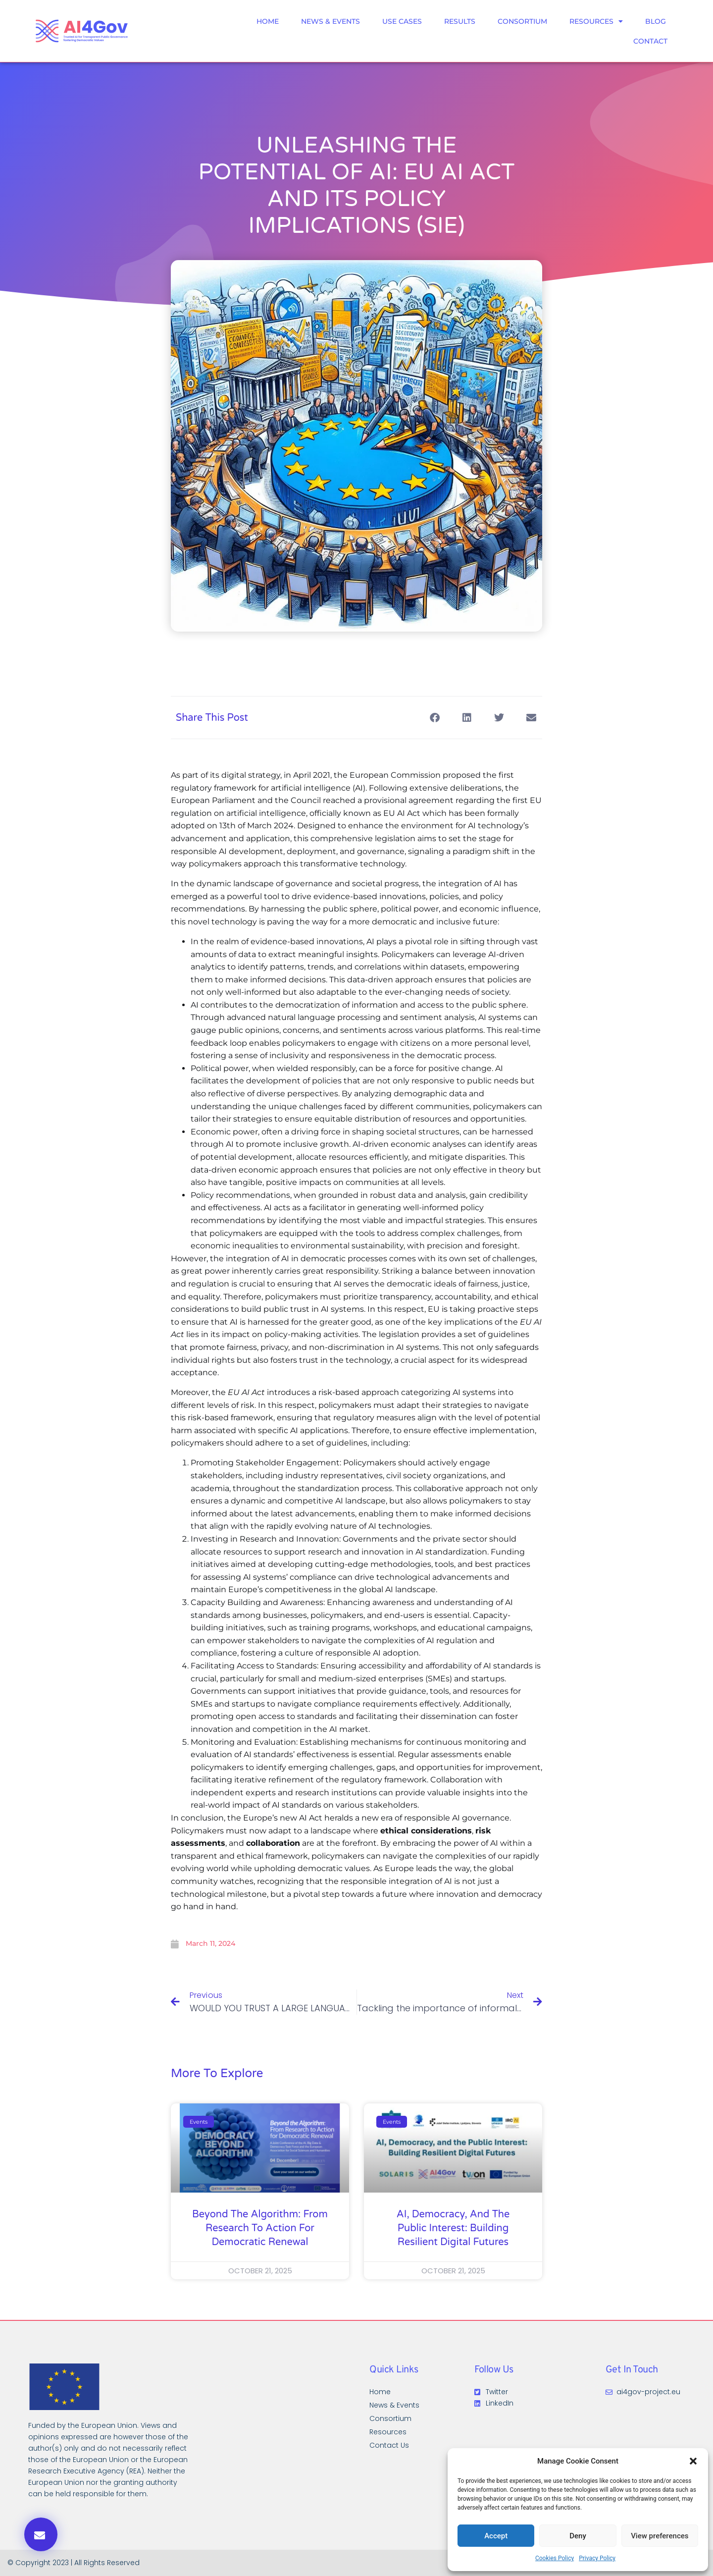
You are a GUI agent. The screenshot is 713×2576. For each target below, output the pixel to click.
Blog (655, 21)
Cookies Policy (554, 2558)
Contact (650, 41)
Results (459, 21)
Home (267, 21)
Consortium (522, 21)
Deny (577, 2535)
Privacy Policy (597, 2558)
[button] (693, 2461)
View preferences (659, 2535)
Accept (496, 2535)
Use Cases (402, 21)
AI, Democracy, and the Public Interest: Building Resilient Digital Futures (453, 2228)
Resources (596, 21)
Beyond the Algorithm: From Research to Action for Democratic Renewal (260, 2228)
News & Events (330, 21)
